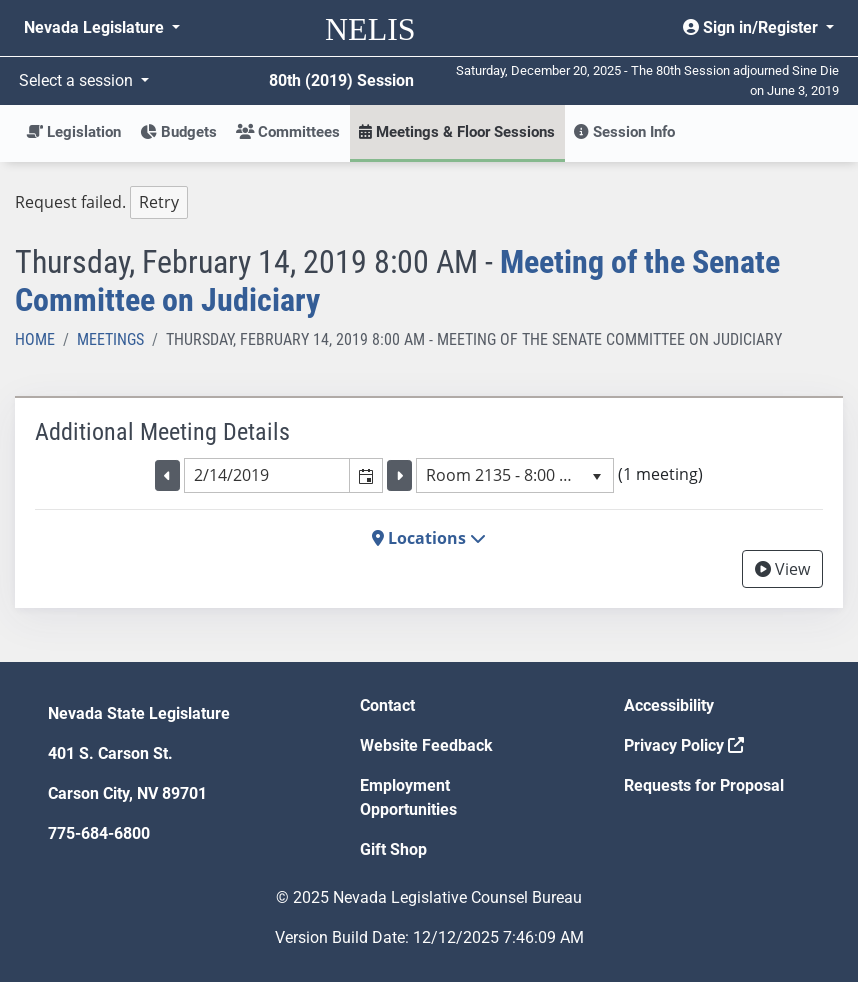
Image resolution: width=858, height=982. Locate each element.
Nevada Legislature (96, 27)
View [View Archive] (782, 569)
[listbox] (515, 475)
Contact (387, 705)
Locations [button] (429, 538)
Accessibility (669, 705)
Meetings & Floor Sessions (457, 132)
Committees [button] (288, 132)
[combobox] (267, 475)
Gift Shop (393, 849)
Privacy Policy (684, 745)
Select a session (78, 80)
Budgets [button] (178, 132)
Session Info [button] (624, 132)
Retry (159, 202)
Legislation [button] (73, 132)
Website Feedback (426, 745)
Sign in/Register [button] (752, 27)
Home (35, 339)
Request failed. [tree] (101, 202)
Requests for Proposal (704, 785)
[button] (365, 475)
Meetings (110, 339)
